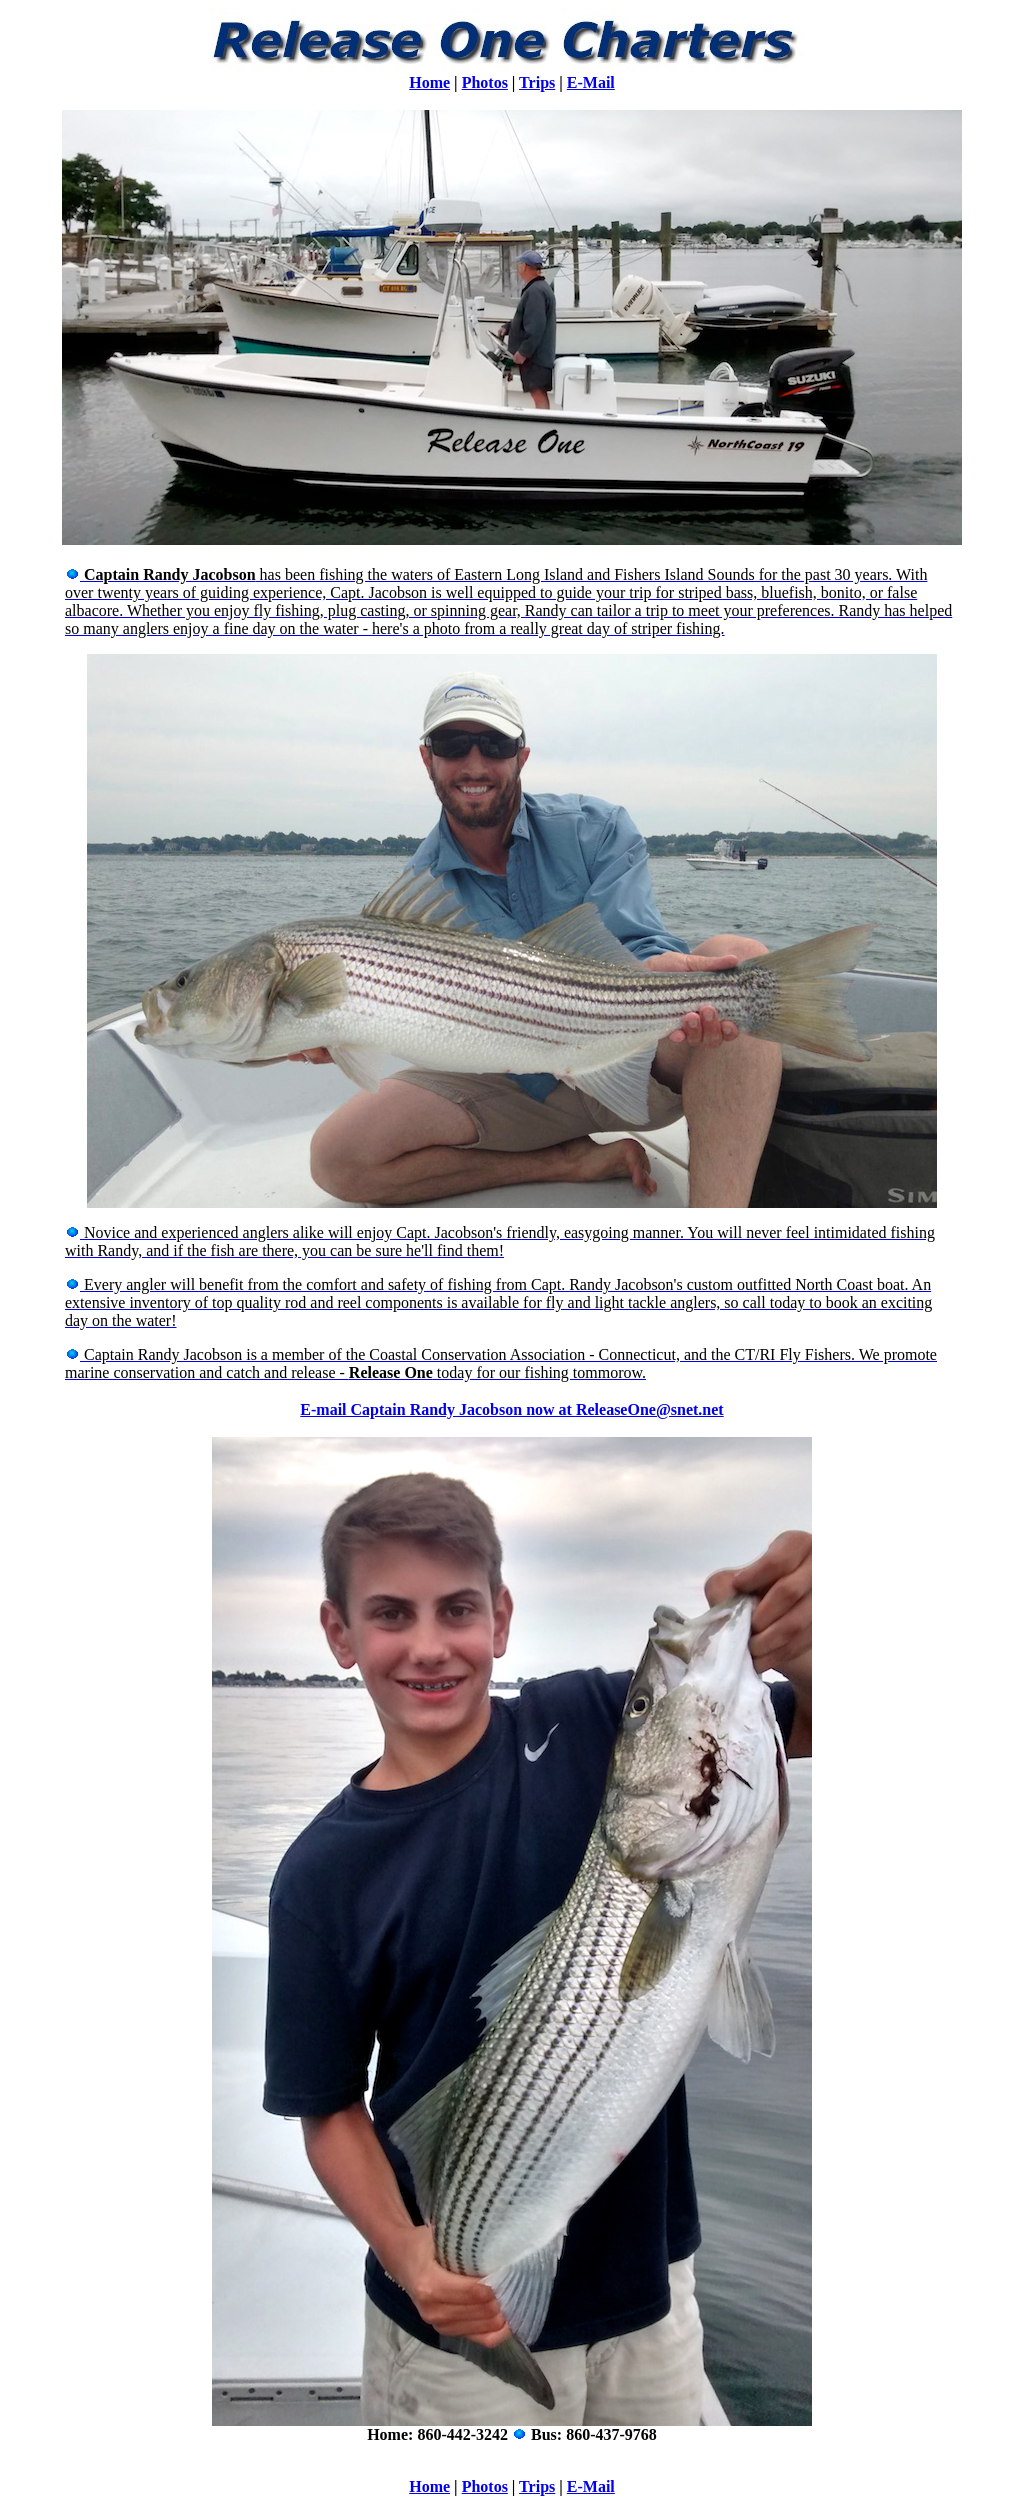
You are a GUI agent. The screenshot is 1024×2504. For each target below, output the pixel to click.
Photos (485, 82)
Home (429, 82)
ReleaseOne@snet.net (650, 1409)
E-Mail (591, 82)
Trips (537, 82)
